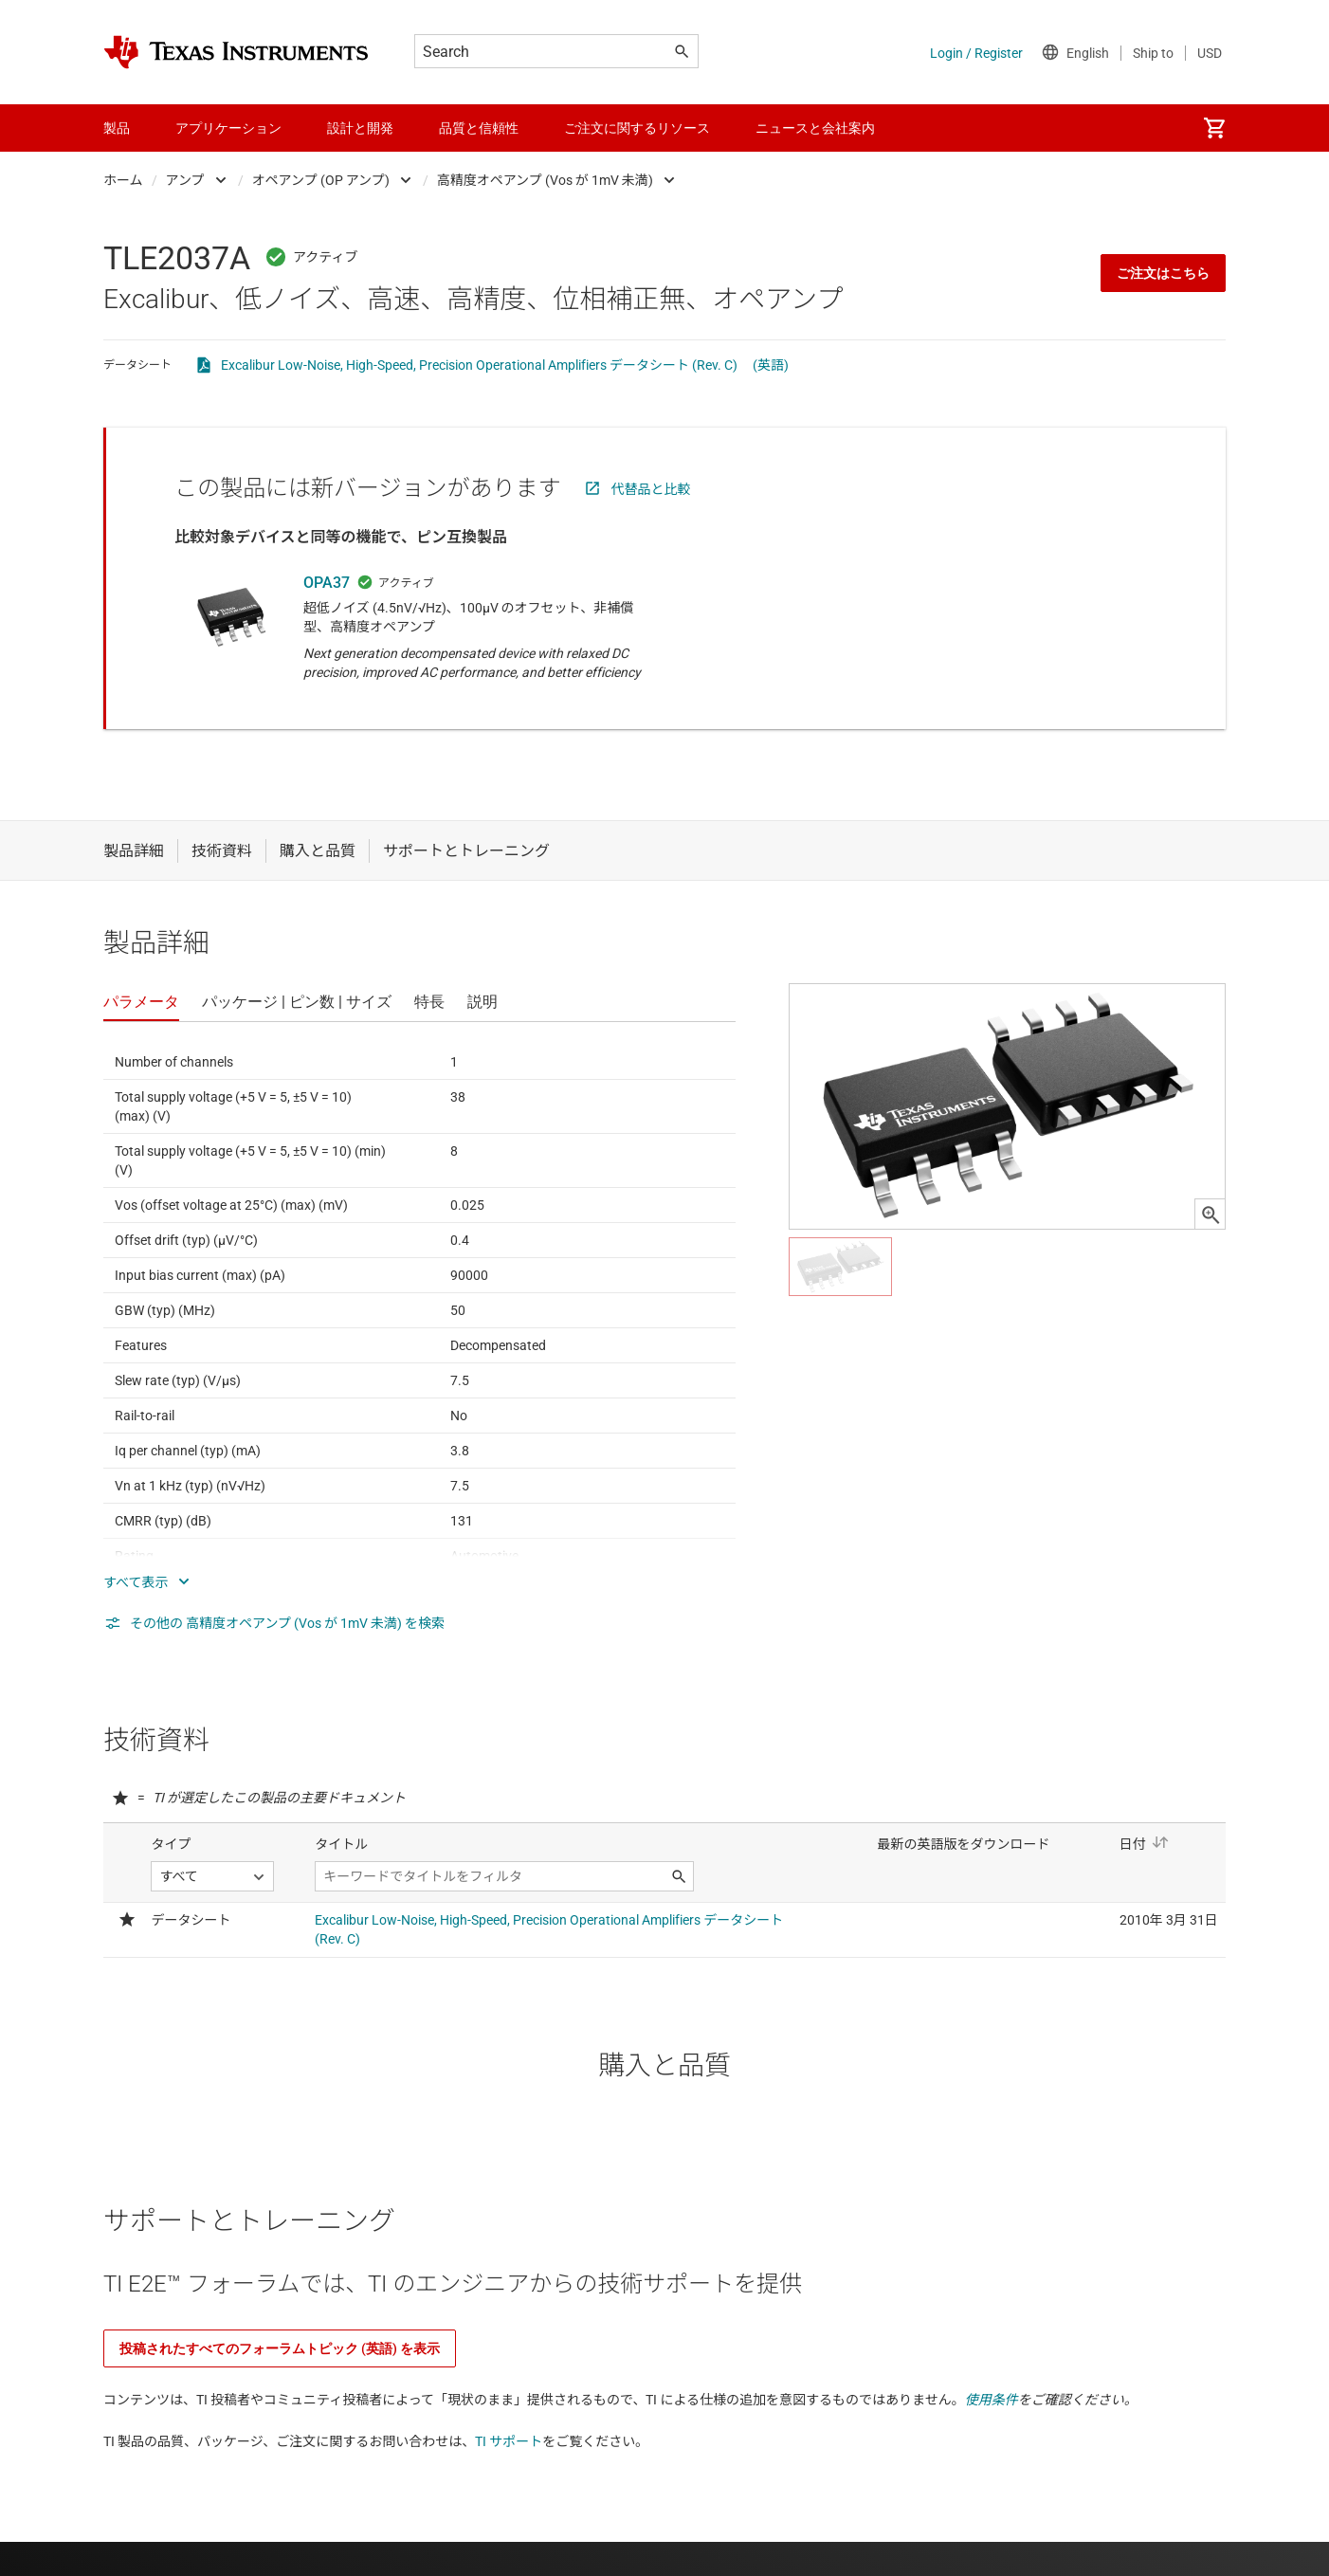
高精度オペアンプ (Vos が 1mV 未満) (545, 180)
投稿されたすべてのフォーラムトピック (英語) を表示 (279, 2348)
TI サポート (508, 2441)
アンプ (185, 180)
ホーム (123, 180)
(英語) (771, 365)
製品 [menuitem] (116, 128)
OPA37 (326, 583)
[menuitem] (1214, 128)
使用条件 (991, 2399)
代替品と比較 (651, 489)
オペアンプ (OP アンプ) (321, 180)
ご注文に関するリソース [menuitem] (637, 128)
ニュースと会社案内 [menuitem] (815, 128)
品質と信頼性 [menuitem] (479, 128)
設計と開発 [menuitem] (360, 128)
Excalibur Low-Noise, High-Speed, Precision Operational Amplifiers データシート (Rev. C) (479, 365)
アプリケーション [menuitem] (228, 128)
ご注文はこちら (1163, 273)
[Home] (236, 52)
